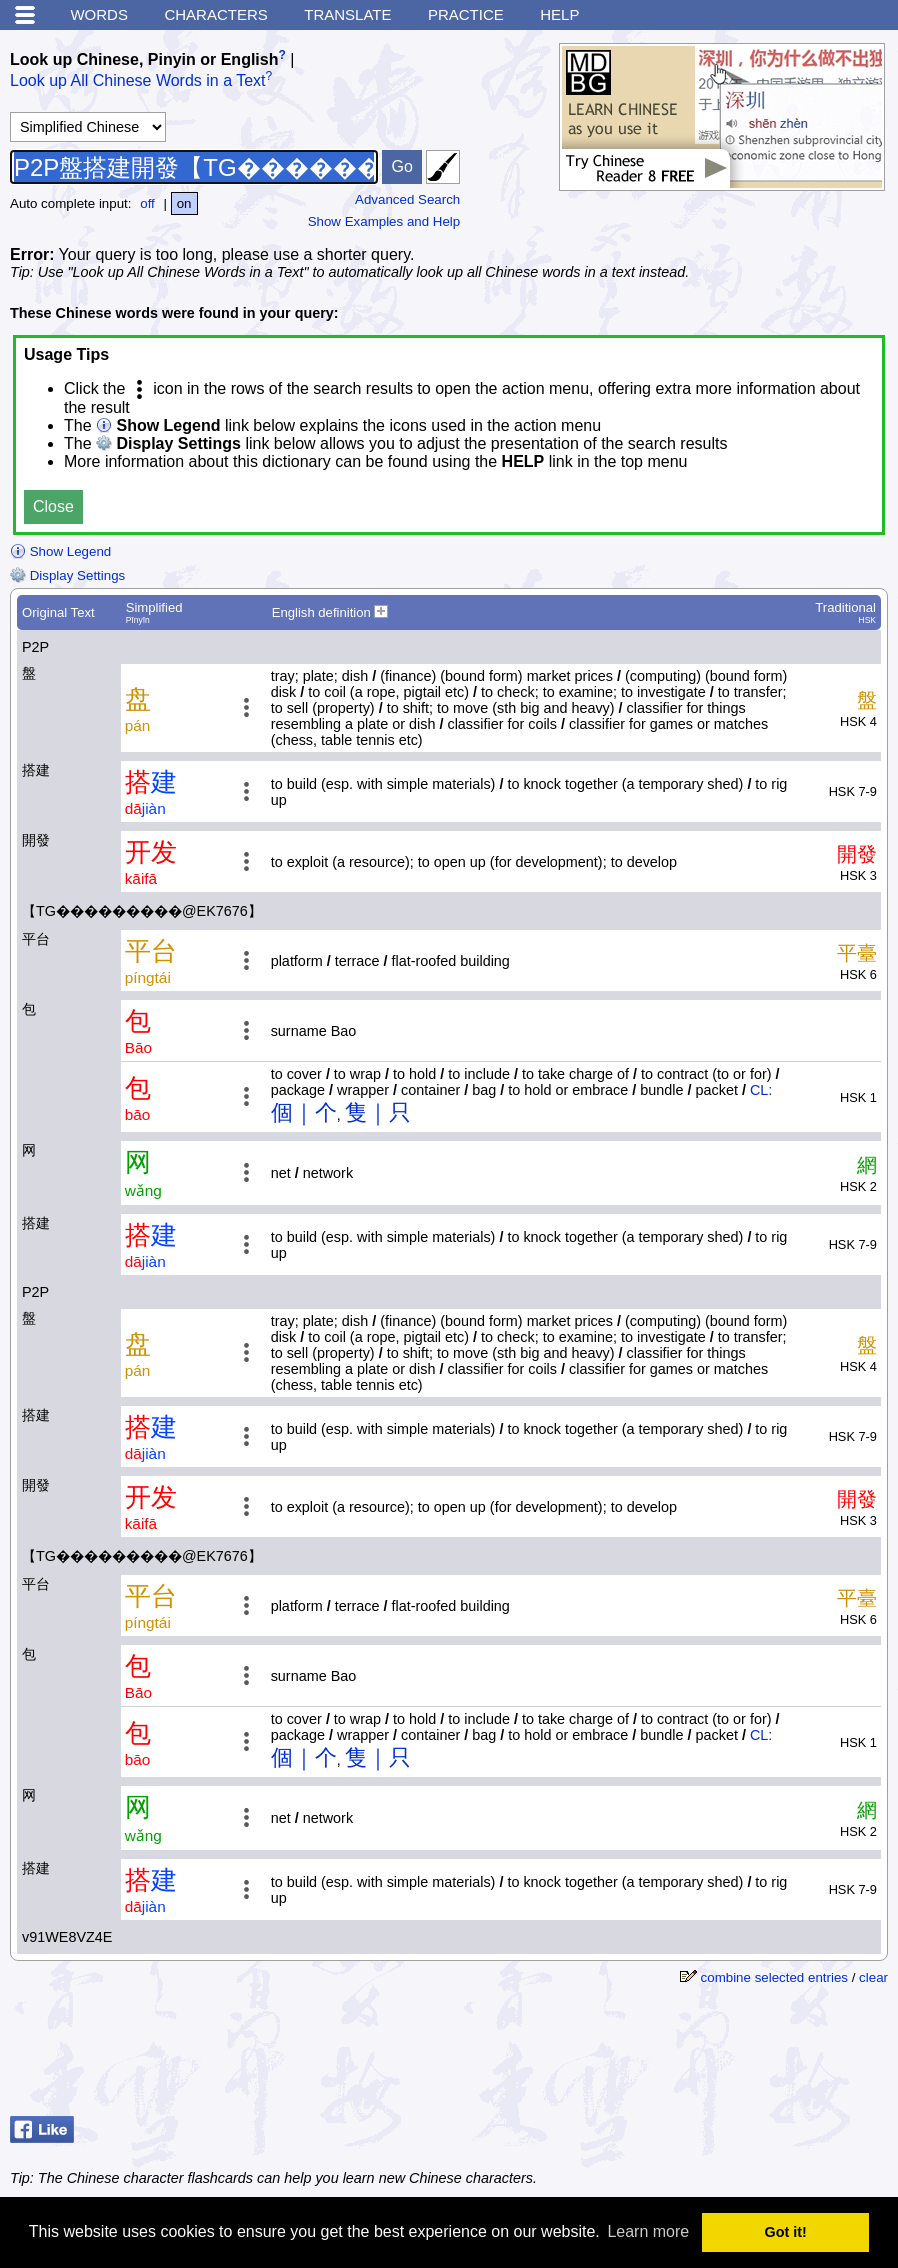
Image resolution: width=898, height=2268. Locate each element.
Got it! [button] (786, 2232)
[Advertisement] (728, 2058)
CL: (761, 1090)
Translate (347, 14)
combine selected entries (774, 1977)
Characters (215, 14)
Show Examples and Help (384, 221)
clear (873, 1977)
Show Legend (60, 551)
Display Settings (67, 575)
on (184, 203)
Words (99, 14)
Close (53, 506)
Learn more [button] (648, 2231)
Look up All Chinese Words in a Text (138, 81)
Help (559, 14)
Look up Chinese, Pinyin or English (144, 59)
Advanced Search (407, 199)
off (147, 203)
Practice (466, 14)
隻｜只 (378, 1112)
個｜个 (304, 1112)
